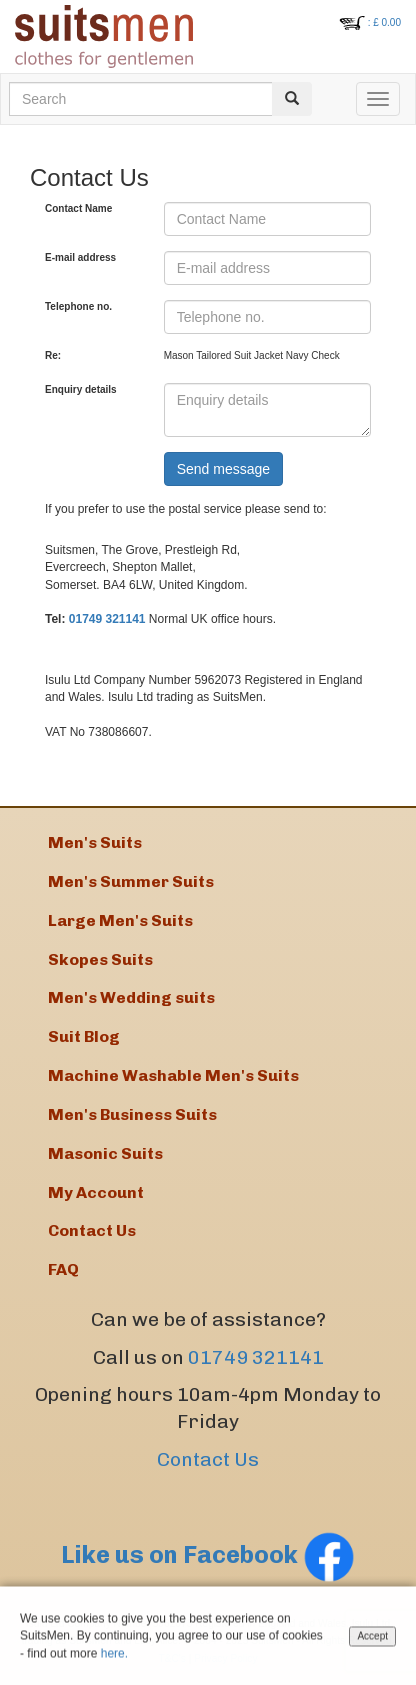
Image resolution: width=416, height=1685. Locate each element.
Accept (372, 1638)
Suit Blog (84, 1036)
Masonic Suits (105, 1153)
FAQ (63, 1269)
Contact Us (208, 1459)
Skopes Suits (100, 959)
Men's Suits (95, 842)
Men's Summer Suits (131, 881)
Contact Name (78, 208)
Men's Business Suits (132, 1114)
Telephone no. (78, 306)
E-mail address (80, 257)
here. (114, 1655)
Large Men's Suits (120, 920)
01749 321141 (107, 619)
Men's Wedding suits (131, 997)
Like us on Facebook (208, 1554)
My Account (96, 1192)
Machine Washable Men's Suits (173, 1075)
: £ (384, 22)
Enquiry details (81, 389)
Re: (53, 355)
